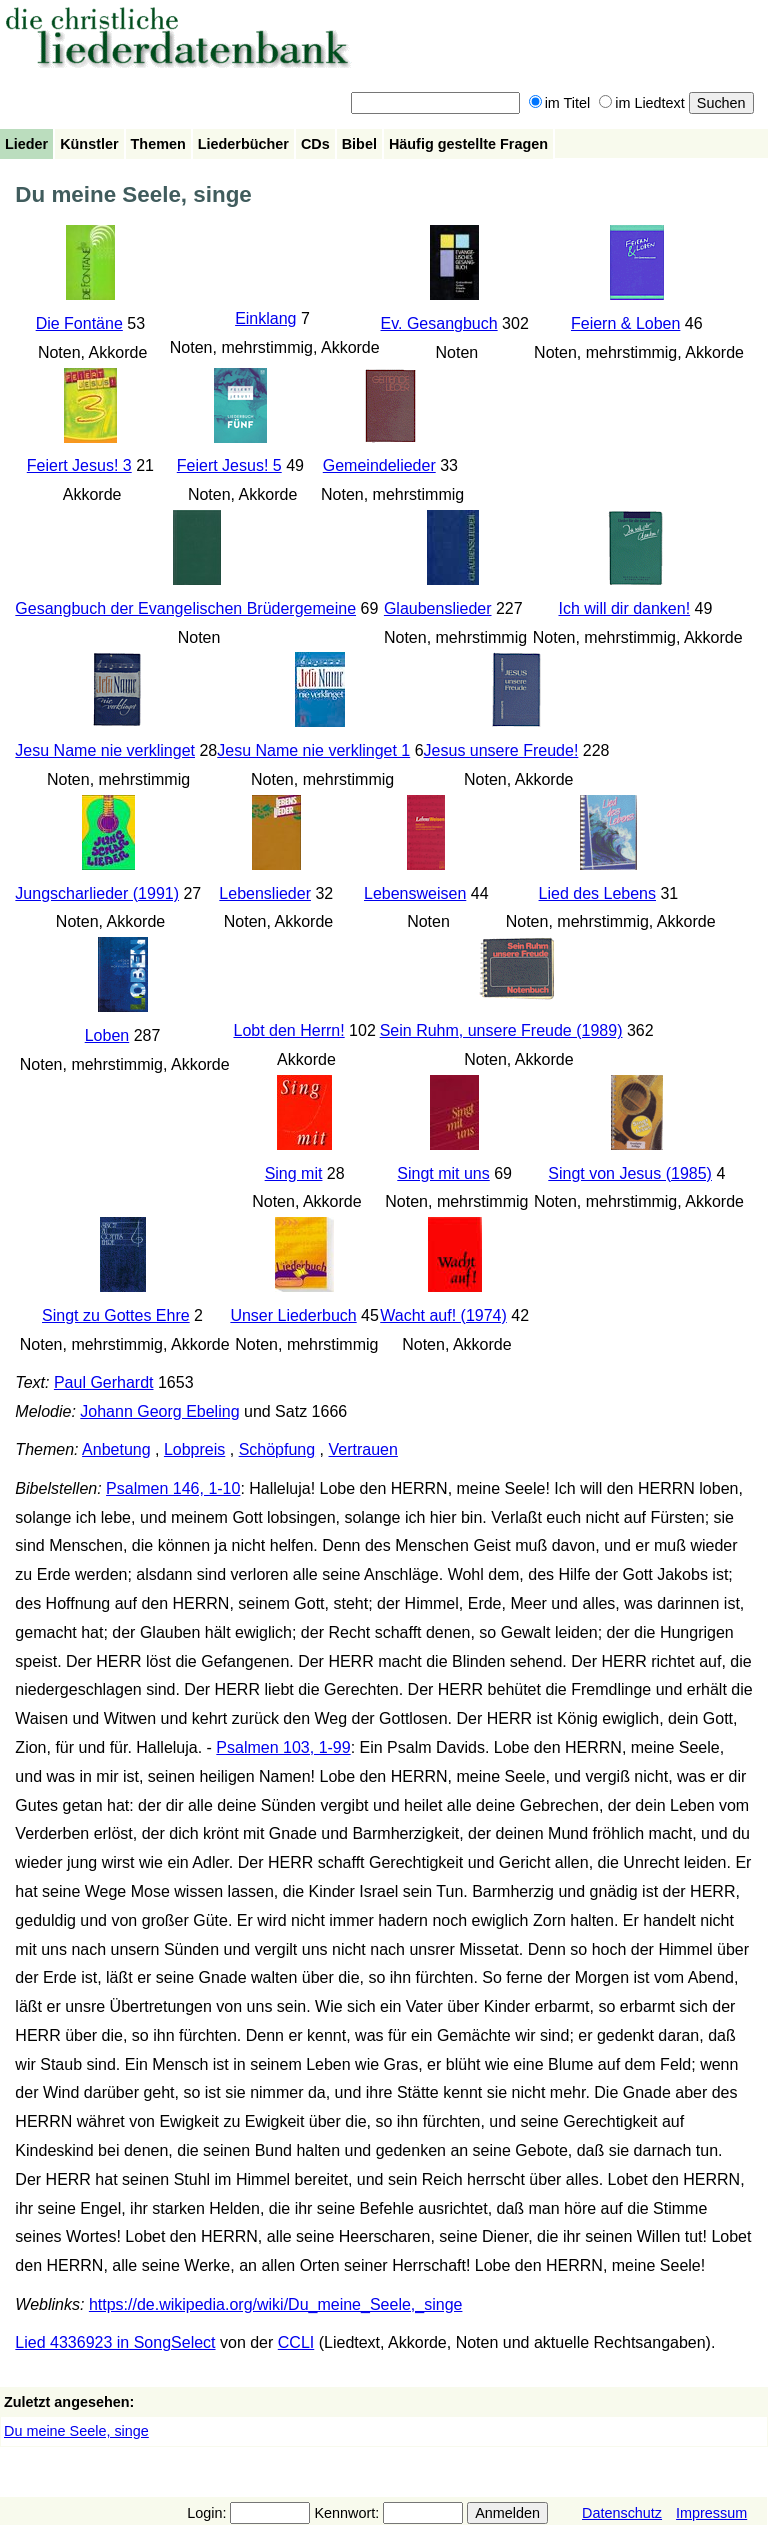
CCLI (296, 2342)
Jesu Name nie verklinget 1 (313, 750)
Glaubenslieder (438, 608)
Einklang (265, 318)
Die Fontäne (79, 323)
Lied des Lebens (597, 893)
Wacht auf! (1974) (443, 1315)
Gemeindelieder (379, 465)
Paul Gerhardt (104, 1382)
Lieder (26, 144)
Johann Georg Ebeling (159, 1411)
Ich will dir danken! (624, 608)
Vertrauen (363, 1449)
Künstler (89, 144)
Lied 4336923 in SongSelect (115, 2342)
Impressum (711, 2513)
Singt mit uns (443, 1173)
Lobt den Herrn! (288, 1030)
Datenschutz (622, 2513)
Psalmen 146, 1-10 (173, 1488)
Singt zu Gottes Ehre (116, 1315)
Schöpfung (277, 1449)
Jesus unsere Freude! (501, 750)
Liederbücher (243, 144)
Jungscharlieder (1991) (97, 893)
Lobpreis (194, 1449)
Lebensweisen (415, 893)
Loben (107, 1035)
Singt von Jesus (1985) (630, 1173)
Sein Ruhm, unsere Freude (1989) (501, 1030)
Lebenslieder (265, 893)
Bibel (359, 144)
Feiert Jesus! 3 (79, 465)
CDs (315, 144)
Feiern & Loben (625, 323)
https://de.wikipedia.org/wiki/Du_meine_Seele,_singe (276, 2304)
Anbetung (116, 1449)
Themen (158, 144)
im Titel (560, 103)
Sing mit (294, 1173)
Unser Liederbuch (293, 1315)
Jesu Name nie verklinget (105, 750)
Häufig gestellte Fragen (468, 144)
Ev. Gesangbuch (439, 323)
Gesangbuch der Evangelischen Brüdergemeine (185, 608)
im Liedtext (642, 103)
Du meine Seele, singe (76, 2431)
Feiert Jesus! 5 (229, 465)
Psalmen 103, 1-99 (283, 1747)
